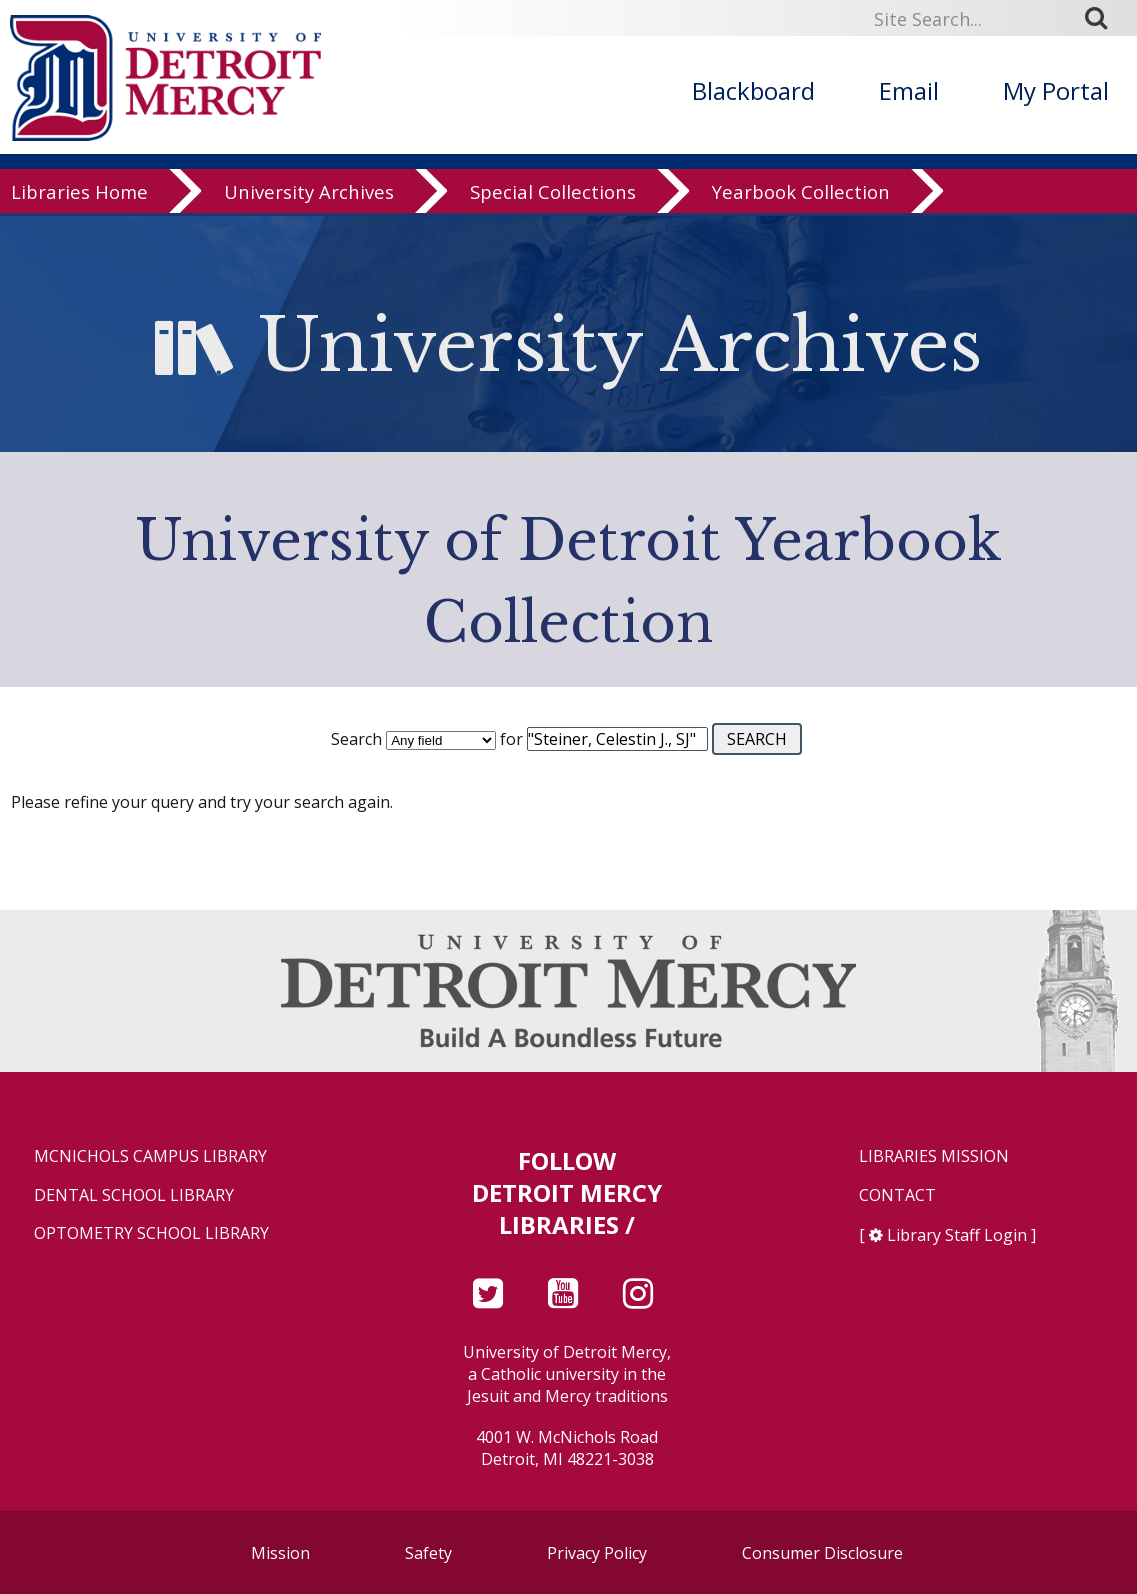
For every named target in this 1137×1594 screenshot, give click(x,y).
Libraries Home (79, 194)
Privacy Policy (597, 1553)
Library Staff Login (957, 1235)
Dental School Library (134, 1195)
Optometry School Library (151, 1233)
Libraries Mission (934, 1156)
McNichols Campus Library (150, 1156)
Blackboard (753, 90)
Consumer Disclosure (822, 1553)
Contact (897, 1195)
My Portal (1056, 90)
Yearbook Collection (801, 194)
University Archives (309, 194)
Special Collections (553, 194)
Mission (280, 1553)
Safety (428, 1553)
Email (909, 90)
